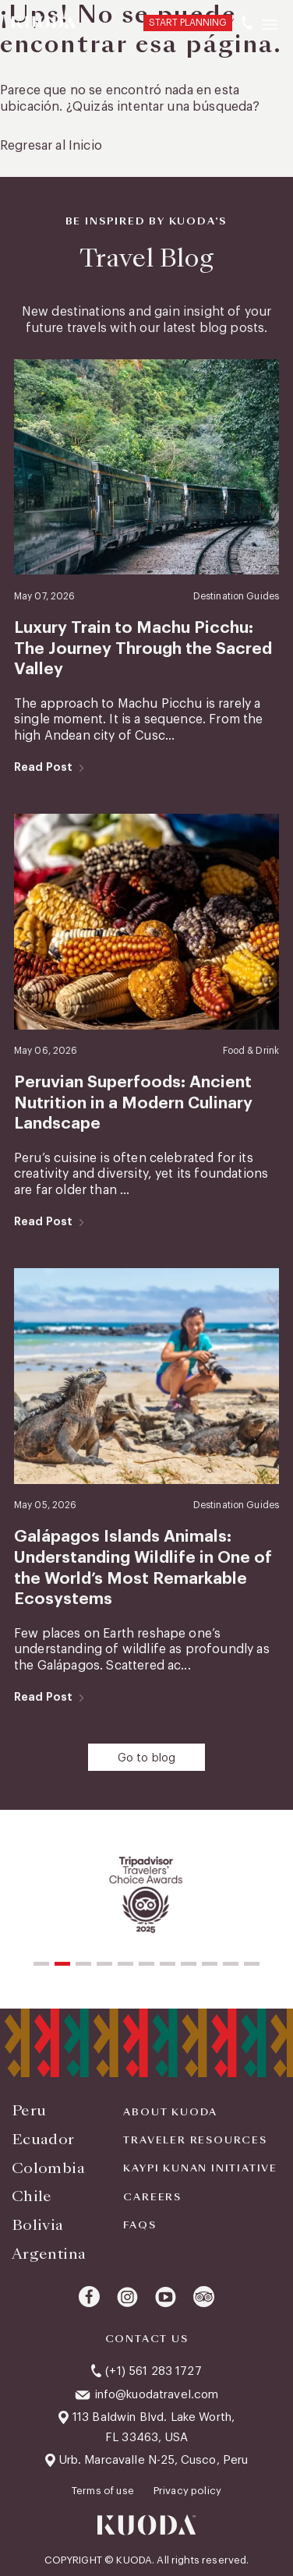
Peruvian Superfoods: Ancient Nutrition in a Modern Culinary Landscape (133, 1103)
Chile (32, 2196)
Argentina (49, 2253)
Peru (29, 2110)
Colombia (48, 2167)
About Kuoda (170, 2112)
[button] (41, 1964)
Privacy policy (187, 2491)
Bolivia (38, 2224)
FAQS (139, 2225)
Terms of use (104, 2491)
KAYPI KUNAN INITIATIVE (200, 2168)
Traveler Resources (195, 2140)
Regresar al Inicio (51, 146)
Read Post (43, 766)
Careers (152, 2197)
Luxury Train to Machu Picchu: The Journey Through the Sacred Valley (143, 648)
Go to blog (147, 1758)
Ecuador (43, 2139)
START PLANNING (188, 22)
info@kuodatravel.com (156, 2395)
